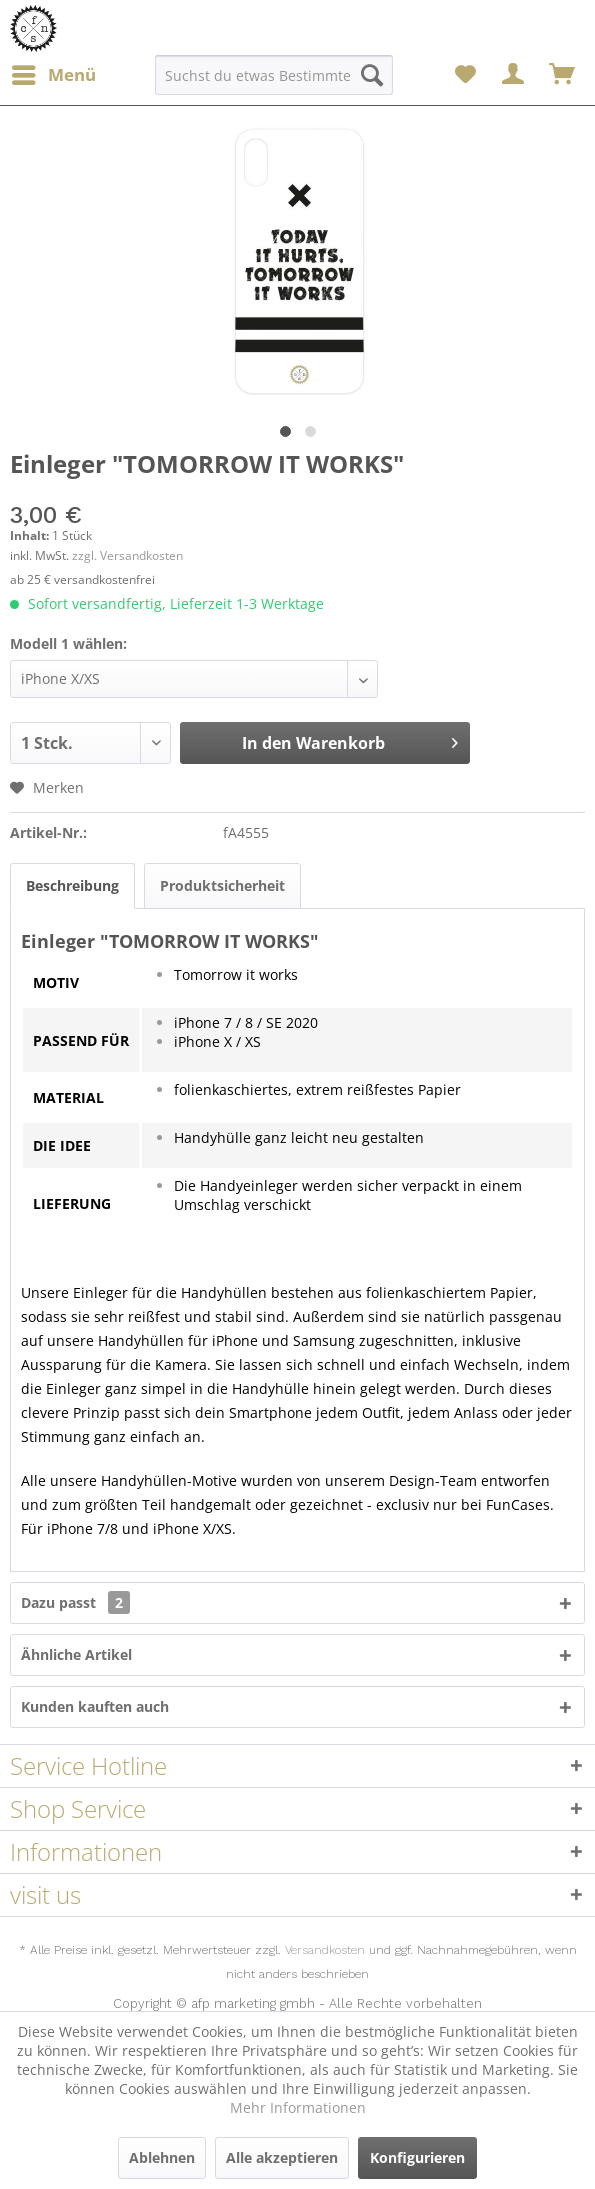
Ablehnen (162, 2157)
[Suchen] (372, 75)
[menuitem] (53, 75)
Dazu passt (75, 1602)
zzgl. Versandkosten (127, 555)
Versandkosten (325, 1950)
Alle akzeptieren (282, 2157)
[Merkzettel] (465, 75)
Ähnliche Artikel (76, 1654)
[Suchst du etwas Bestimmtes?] (274, 75)
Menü (54, 72)
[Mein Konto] (514, 75)
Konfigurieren (417, 2157)
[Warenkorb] (563, 75)
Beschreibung (72, 885)
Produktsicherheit (222, 885)
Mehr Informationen (298, 2107)
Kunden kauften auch (95, 1706)
